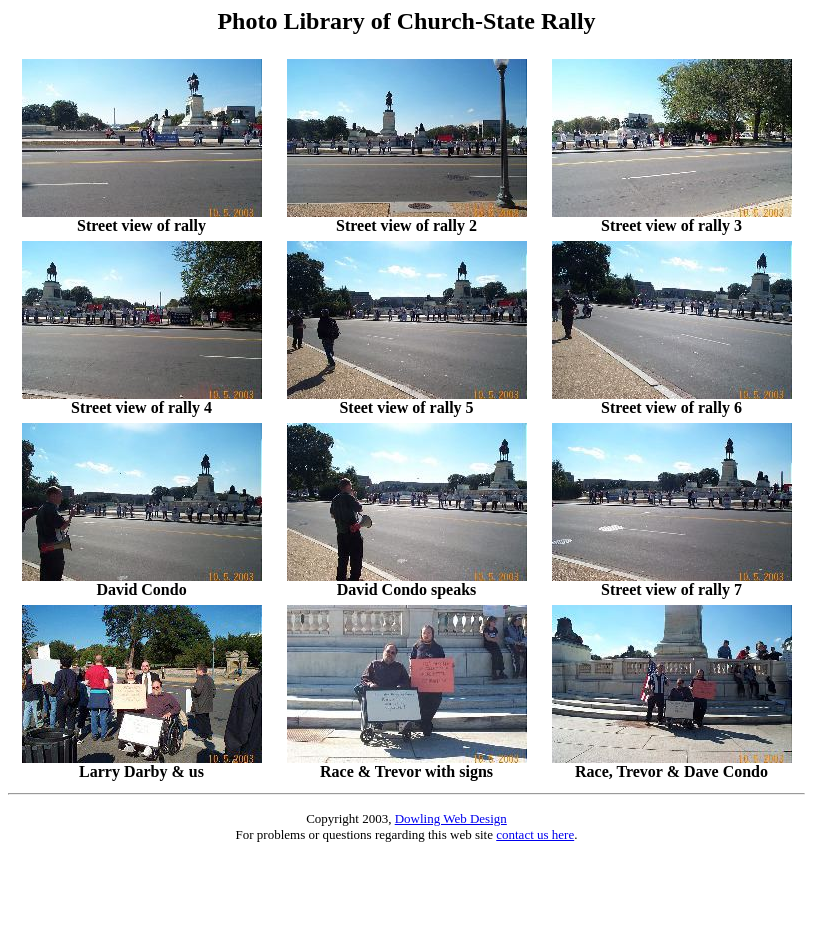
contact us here (535, 834)
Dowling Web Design (451, 818)
